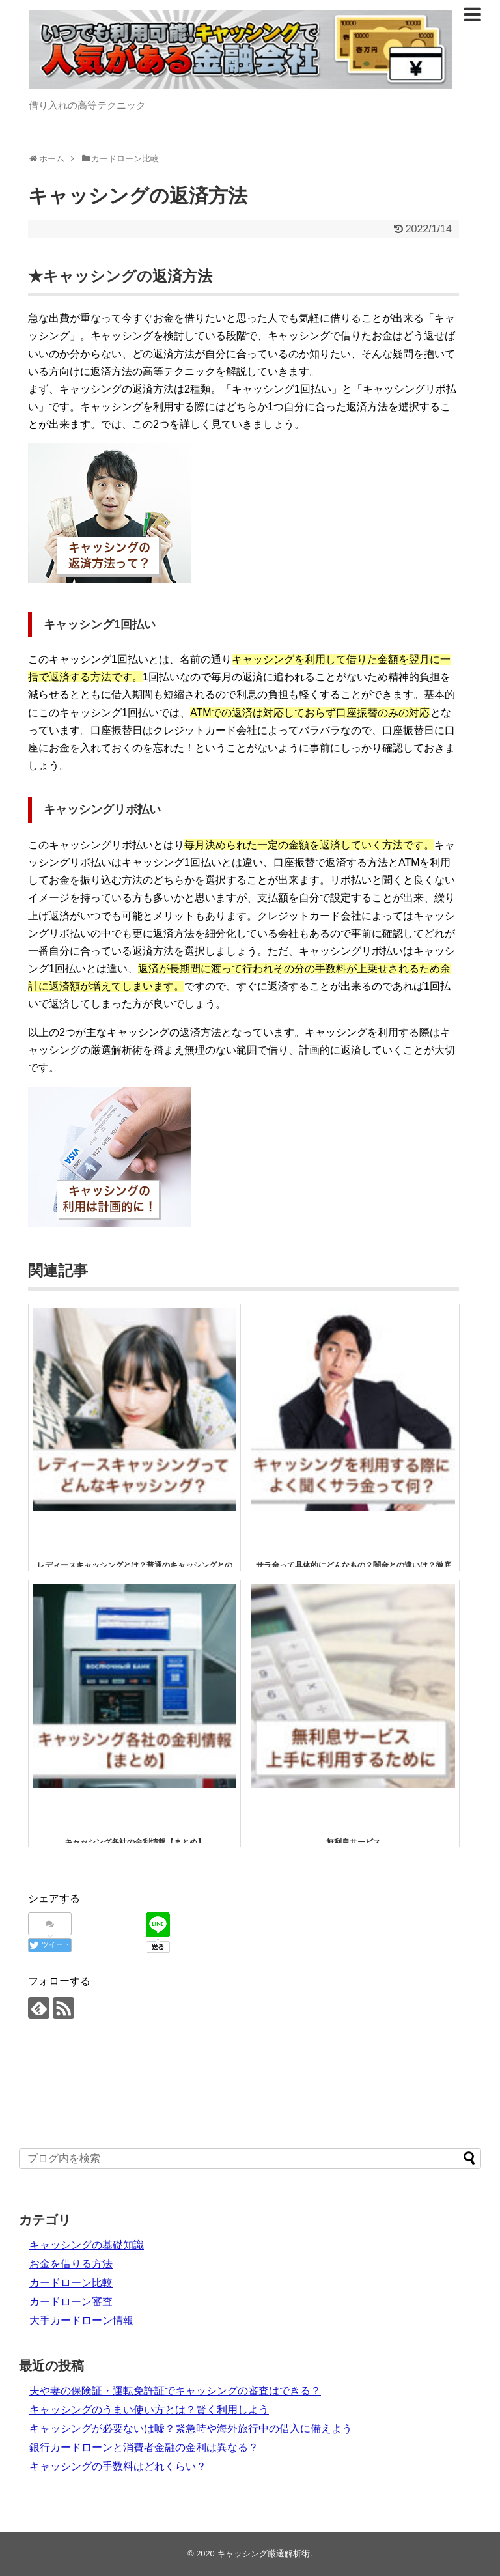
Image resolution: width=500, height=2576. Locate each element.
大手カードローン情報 (81, 2320)
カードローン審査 (71, 2301)
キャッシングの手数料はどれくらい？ (117, 2466)
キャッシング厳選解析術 (263, 2553)
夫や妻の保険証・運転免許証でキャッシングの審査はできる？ (175, 2390)
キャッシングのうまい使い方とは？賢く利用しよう (149, 2409)
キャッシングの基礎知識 (86, 2244)
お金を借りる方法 (71, 2263)
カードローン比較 (71, 2282)
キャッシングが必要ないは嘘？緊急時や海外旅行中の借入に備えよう (190, 2428)
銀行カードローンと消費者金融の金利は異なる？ (143, 2447)
